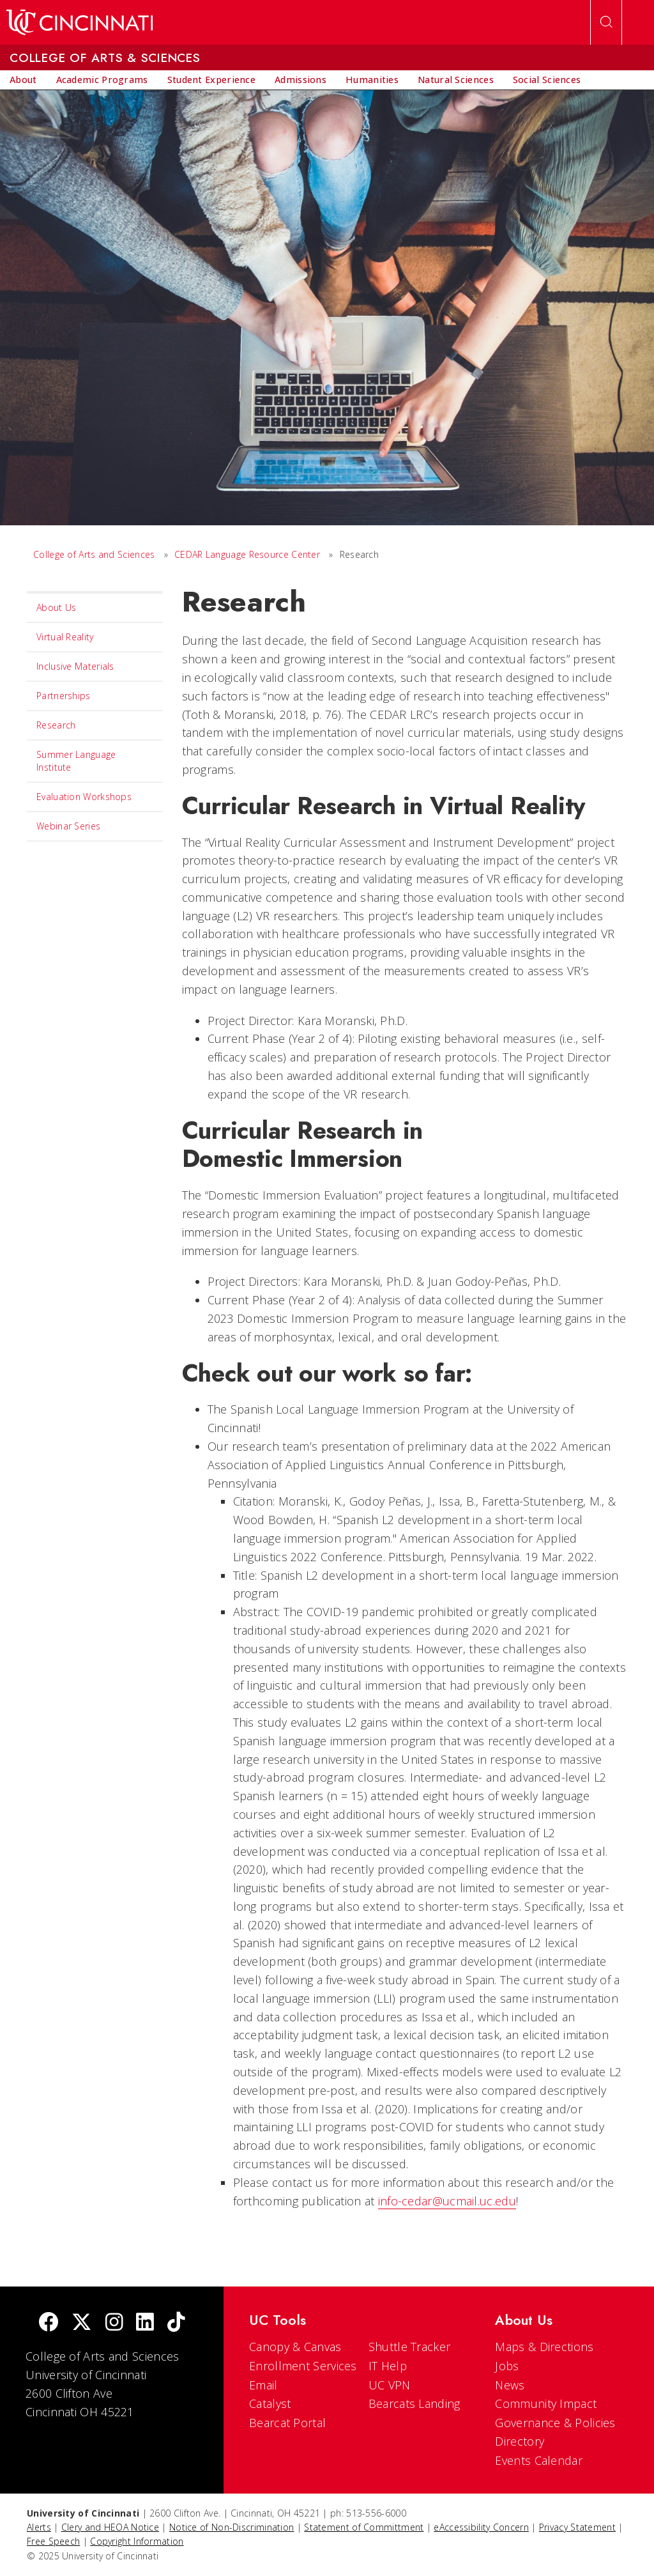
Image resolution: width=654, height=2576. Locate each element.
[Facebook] (48, 2323)
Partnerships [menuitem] (63, 696)
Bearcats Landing (414, 2403)
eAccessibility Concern (481, 2527)
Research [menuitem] (55, 725)
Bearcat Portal (287, 2422)
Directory (519, 2441)
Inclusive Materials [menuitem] (75, 666)
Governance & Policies (555, 2422)
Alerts (39, 2527)
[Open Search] (606, 22)
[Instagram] (114, 2323)
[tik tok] (176, 2323)
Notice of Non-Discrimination (231, 2527)
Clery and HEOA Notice (110, 2527)
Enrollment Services (303, 2365)
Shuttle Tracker (410, 2346)
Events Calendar (538, 2460)
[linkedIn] (145, 2323)
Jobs (507, 2365)
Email (263, 2385)
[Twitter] (82, 2323)
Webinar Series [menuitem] (68, 826)
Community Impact (546, 2403)
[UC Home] (79, 22)
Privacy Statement (577, 2527)
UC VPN (390, 2385)
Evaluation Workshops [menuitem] (84, 797)
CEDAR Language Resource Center (247, 554)
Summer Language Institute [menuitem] (76, 760)
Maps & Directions (544, 2346)
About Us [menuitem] (56, 607)
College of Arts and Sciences (94, 554)
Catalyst (270, 2403)
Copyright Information (136, 2541)
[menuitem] (23, 79)
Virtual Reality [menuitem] (65, 637)
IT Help (388, 2365)
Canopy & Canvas (295, 2346)
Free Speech (53, 2541)
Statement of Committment (363, 2527)
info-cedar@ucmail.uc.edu (447, 2201)
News (509, 2385)
